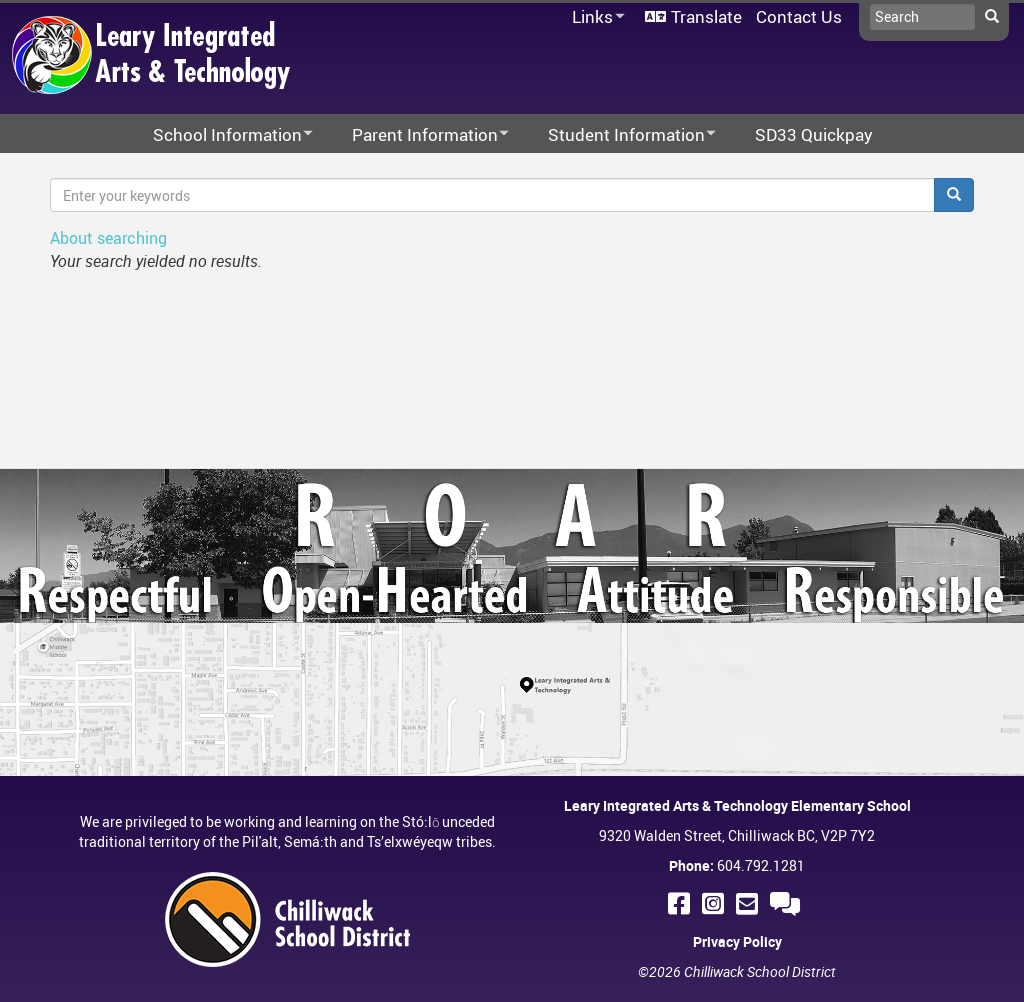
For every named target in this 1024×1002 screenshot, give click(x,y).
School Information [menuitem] (220, 135)
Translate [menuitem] (706, 16)
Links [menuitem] (595, 17)
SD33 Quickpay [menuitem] (814, 134)
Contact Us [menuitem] (799, 16)
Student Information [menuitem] (619, 135)
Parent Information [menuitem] (417, 135)
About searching (108, 238)
